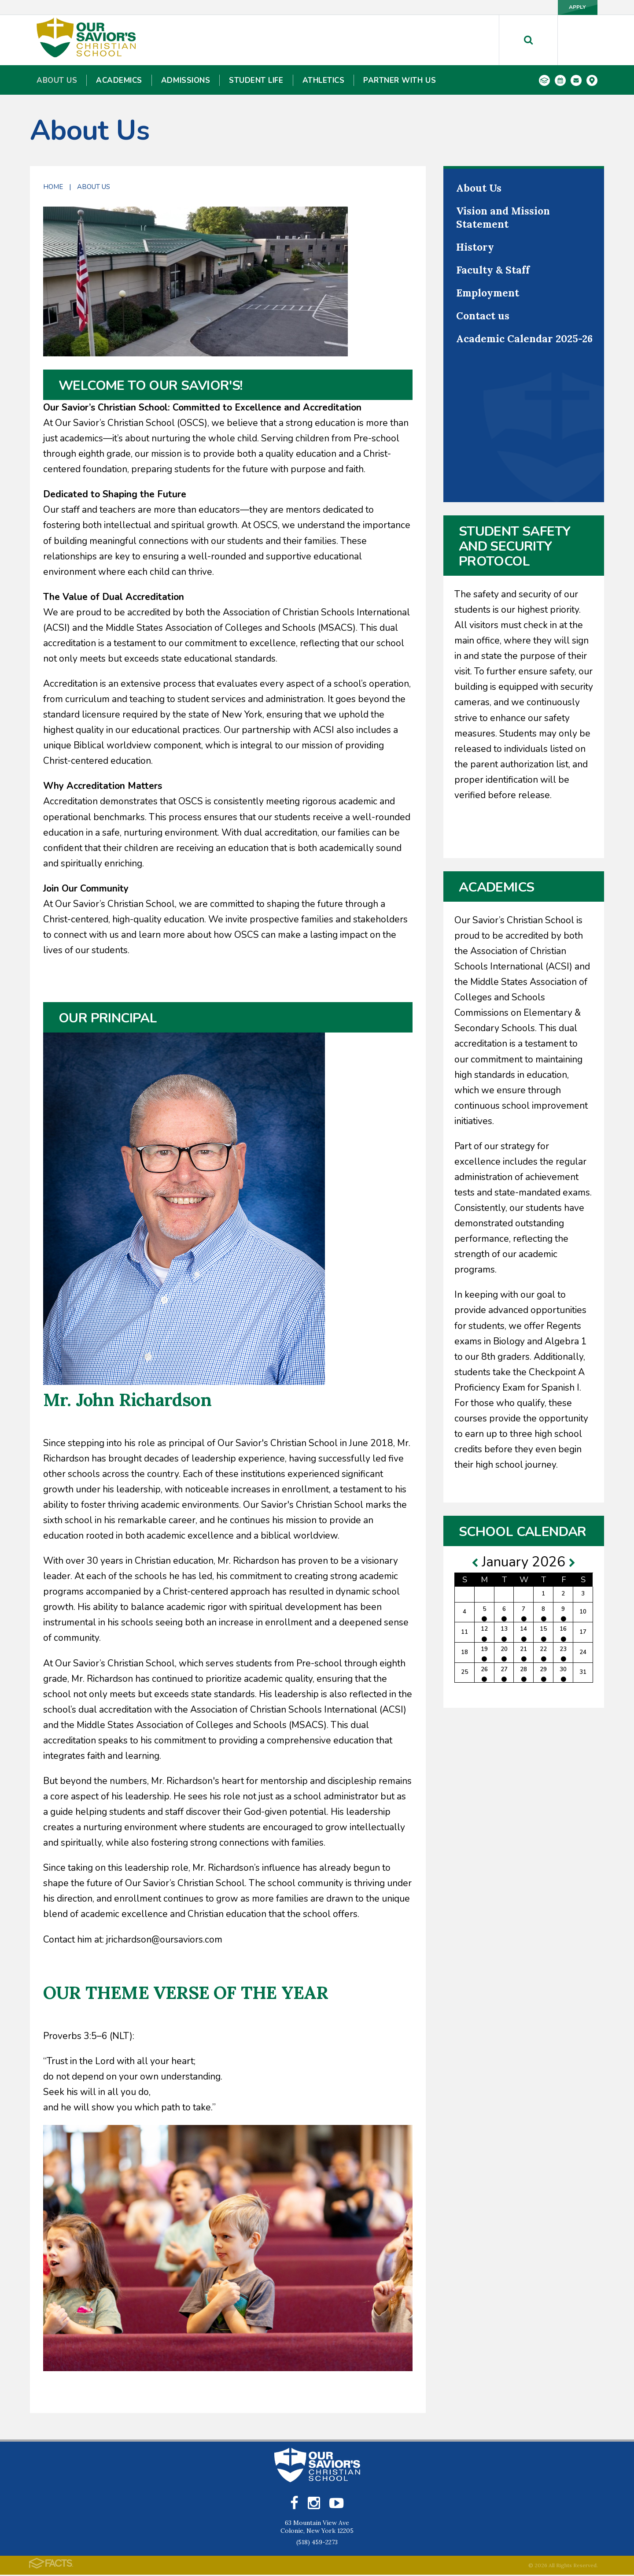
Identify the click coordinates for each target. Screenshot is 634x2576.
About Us (93, 186)
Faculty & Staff (493, 269)
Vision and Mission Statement (503, 217)
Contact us (482, 315)
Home (53, 186)
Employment (487, 292)
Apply (568, 7)
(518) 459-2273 (317, 2543)
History (475, 247)
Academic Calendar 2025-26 (524, 338)
